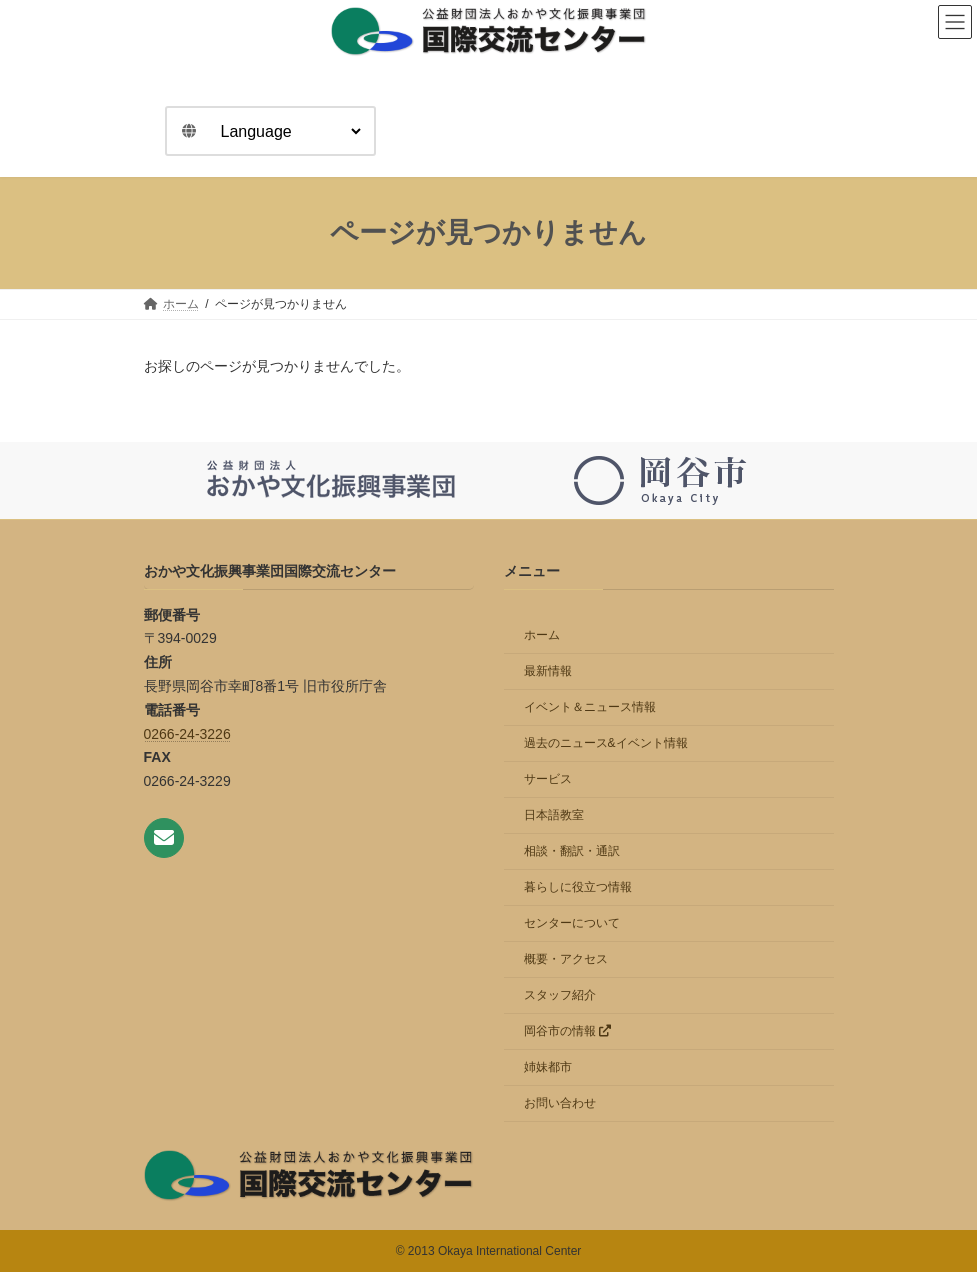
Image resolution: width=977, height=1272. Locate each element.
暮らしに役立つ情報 (578, 886)
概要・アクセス (566, 958)
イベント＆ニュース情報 (590, 706)
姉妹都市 (548, 1066)
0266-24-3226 (187, 733)
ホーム (542, 634)
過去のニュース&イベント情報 (606, 742)
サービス (548, 778)
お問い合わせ (560, 1102)
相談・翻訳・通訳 (572, 850)
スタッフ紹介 (560, 994)
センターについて (572, 922)
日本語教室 (554, 814)
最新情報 (548, 670)
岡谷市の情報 (567, 1030)
